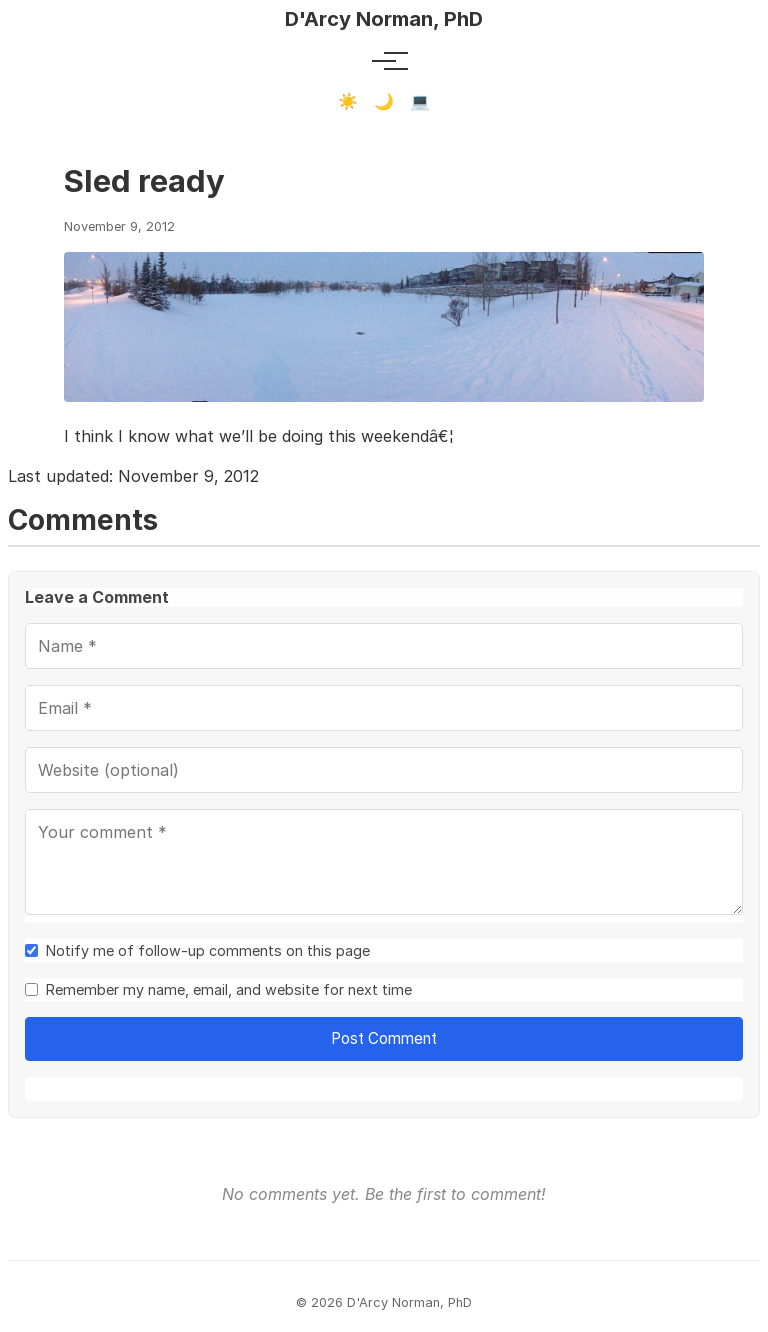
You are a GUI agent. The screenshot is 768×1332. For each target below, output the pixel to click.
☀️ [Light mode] (348, 101)
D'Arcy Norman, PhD (384, 19)
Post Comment (384, 1038)
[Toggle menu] (384, 61)
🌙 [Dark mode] (384, 101)
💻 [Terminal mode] (420, 101)
